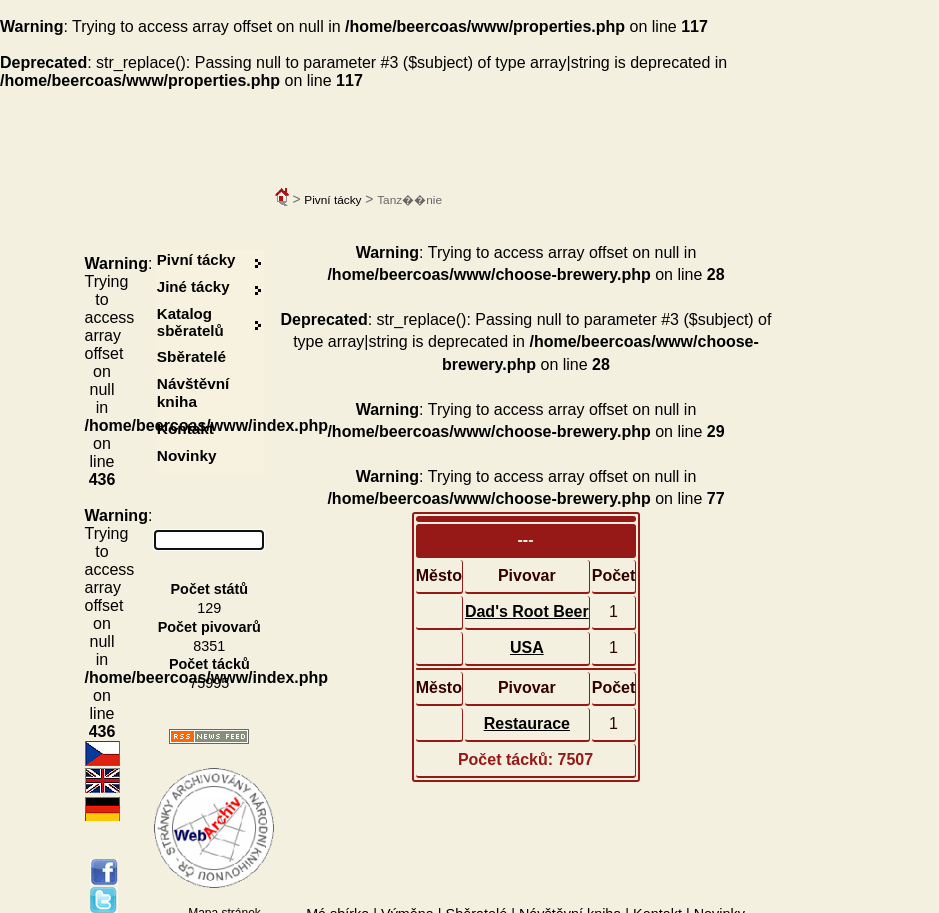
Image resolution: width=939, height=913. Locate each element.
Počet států (210, 589)
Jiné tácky (193, 286)
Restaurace (527, 723)
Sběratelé (191, 356)
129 (209, 608)
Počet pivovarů (209, 627)
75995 (209, 683)
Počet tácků (209, 664)
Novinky (187, 455)
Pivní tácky (332, 200)
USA (527, 647)
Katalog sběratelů (190, 322)
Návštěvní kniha (193, 392)
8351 (209, 646)
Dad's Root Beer (527, 611)
